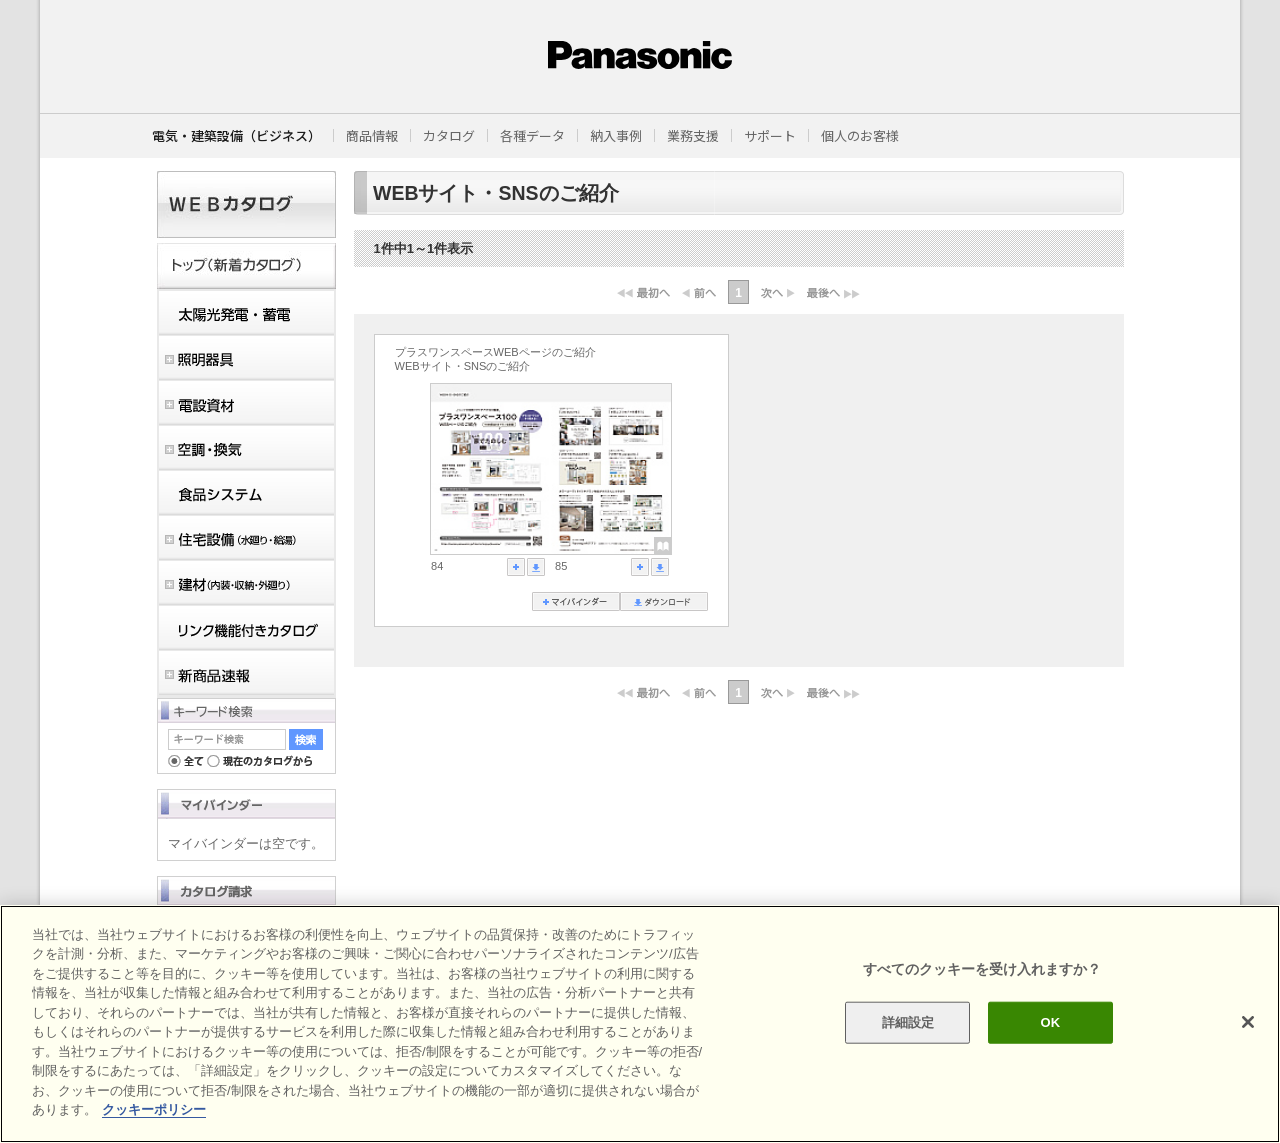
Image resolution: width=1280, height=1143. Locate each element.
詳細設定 (908, 1022)
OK (1050, 1022)
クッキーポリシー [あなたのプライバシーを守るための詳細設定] (154, 1109)
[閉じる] (1248, 1022)
